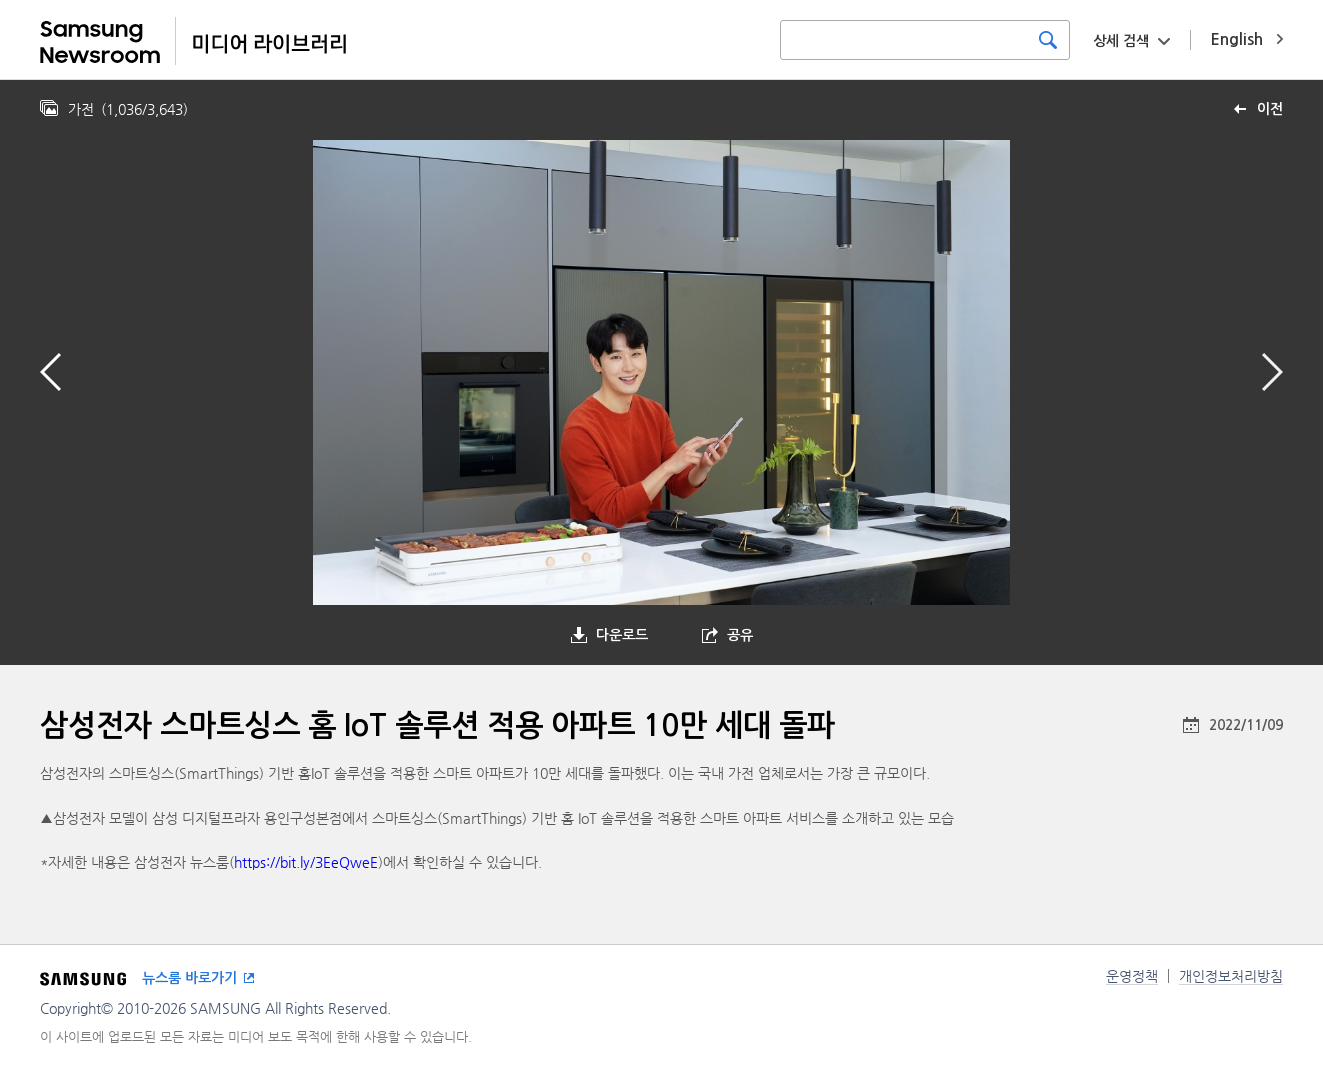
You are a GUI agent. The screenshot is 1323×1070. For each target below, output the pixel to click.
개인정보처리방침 (1231, 976)
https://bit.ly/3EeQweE (306, 862)
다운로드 (622, 635)
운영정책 (1132, 976)
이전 (1270, 109)
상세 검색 (1121, 41)
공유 (740, 635)
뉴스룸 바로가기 (189, 978)
